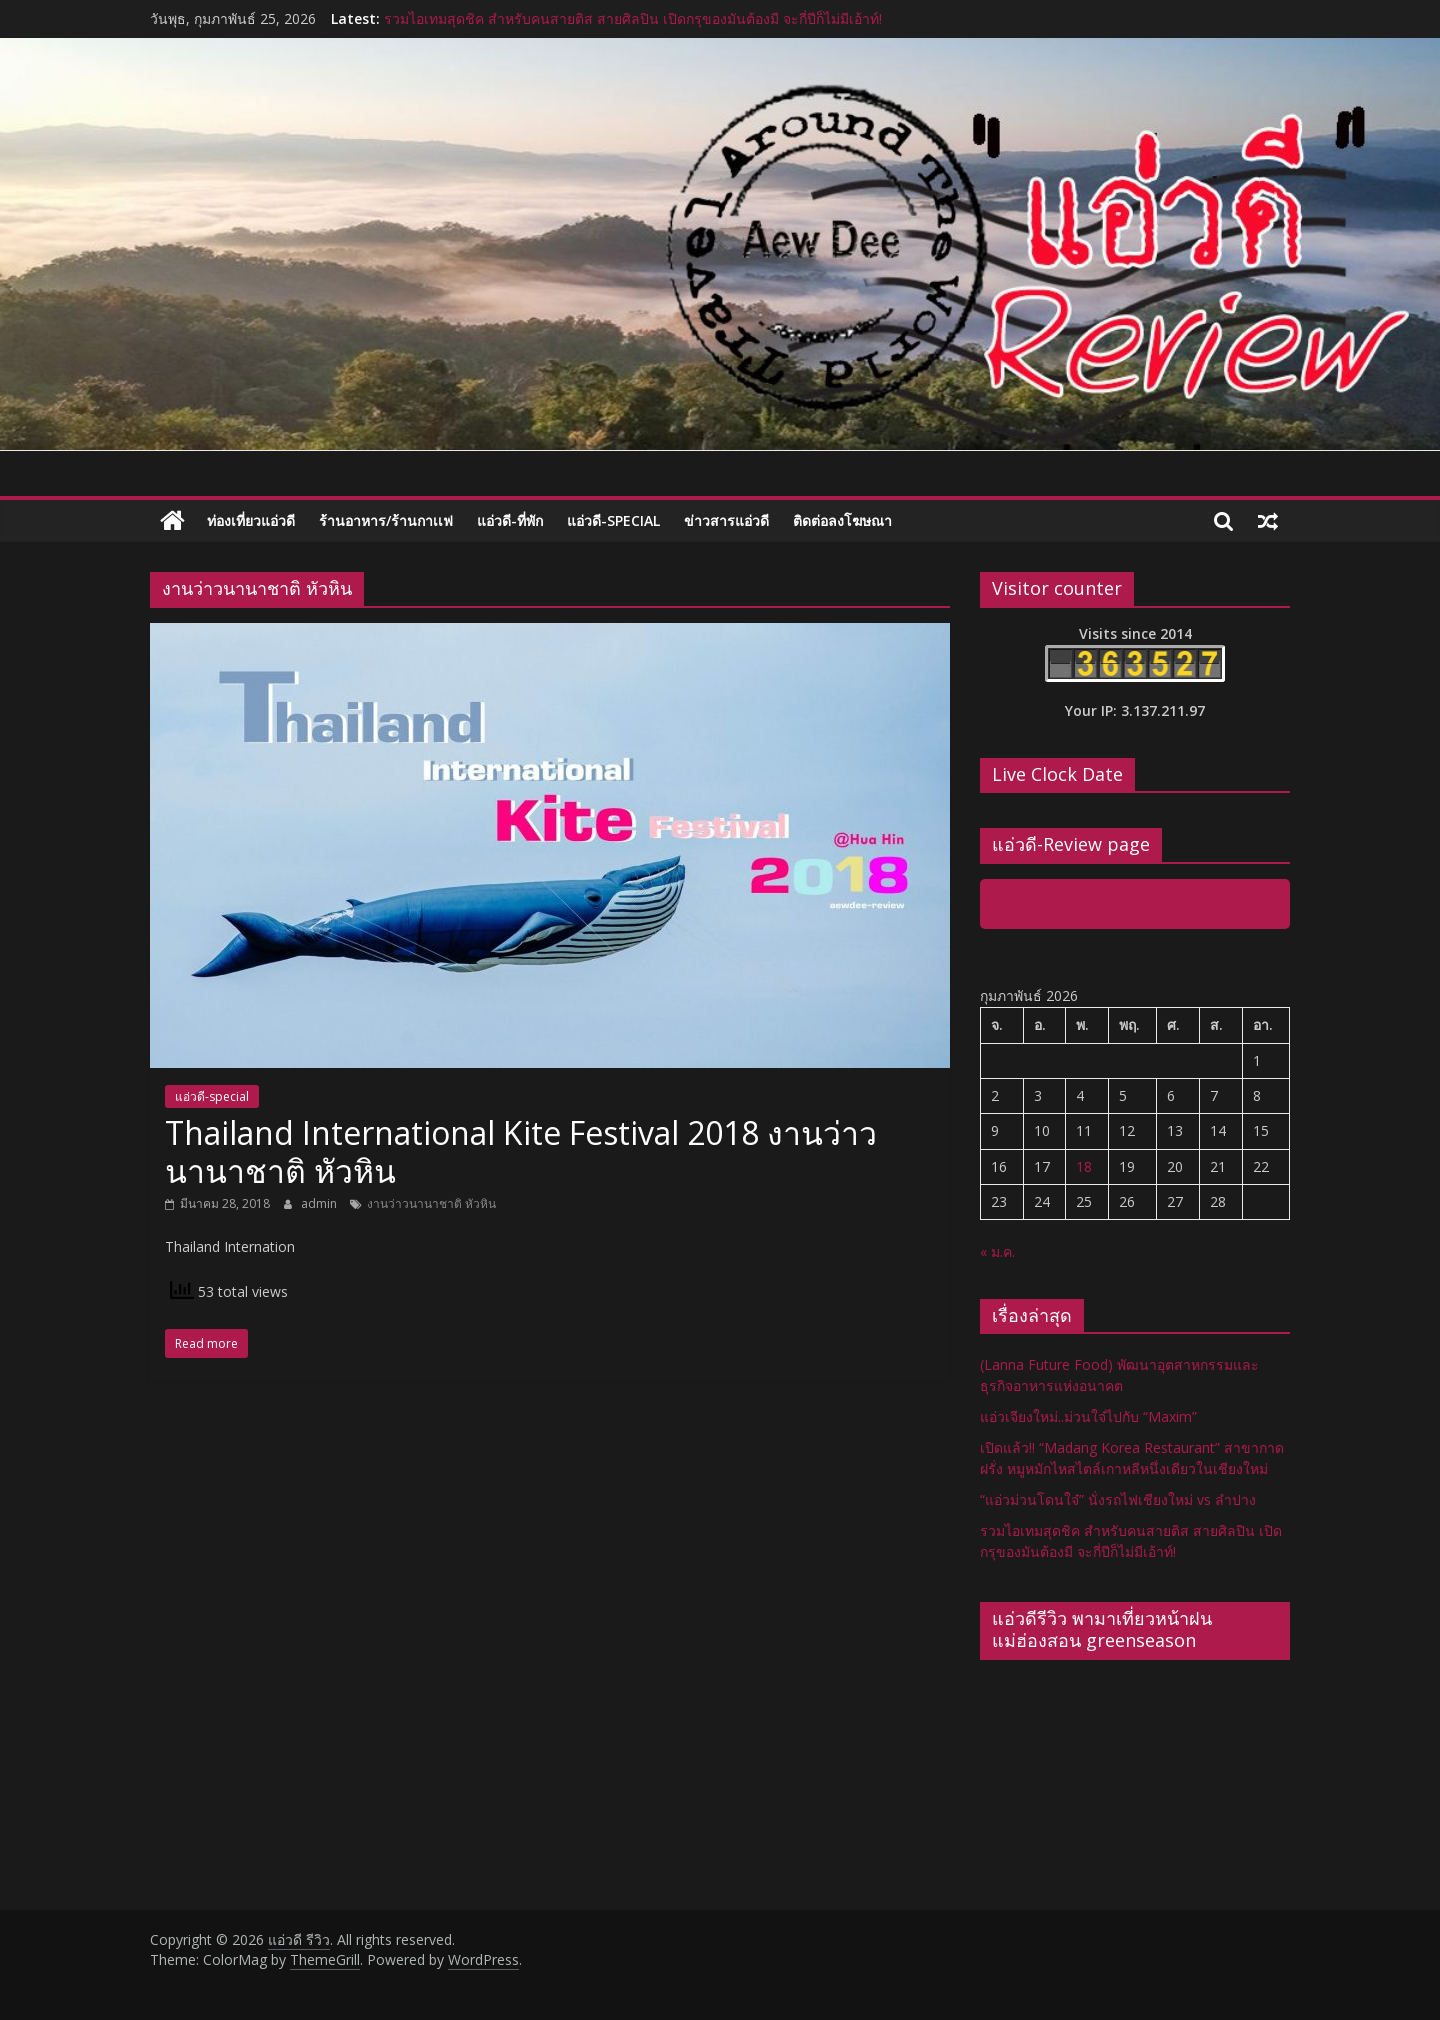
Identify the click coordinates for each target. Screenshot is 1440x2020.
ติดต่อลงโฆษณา (842, 520)
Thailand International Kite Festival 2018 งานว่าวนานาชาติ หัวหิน (521, 1151)
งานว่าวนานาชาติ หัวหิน (431, 1203)
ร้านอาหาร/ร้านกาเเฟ (386, 520)
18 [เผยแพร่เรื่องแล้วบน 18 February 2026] (1084, 1166)
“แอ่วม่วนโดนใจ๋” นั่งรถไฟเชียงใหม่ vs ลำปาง (1118, 1499)
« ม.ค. (997, 1251)
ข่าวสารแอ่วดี (726, 520)
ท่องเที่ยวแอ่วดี (251, 520)
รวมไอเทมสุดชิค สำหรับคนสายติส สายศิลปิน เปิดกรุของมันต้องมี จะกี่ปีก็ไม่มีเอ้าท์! (633, 18)
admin (320, 1203)
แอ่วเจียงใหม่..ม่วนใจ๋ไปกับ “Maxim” (1088, 1416)
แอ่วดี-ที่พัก (510, 520)
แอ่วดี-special (613, 520)
